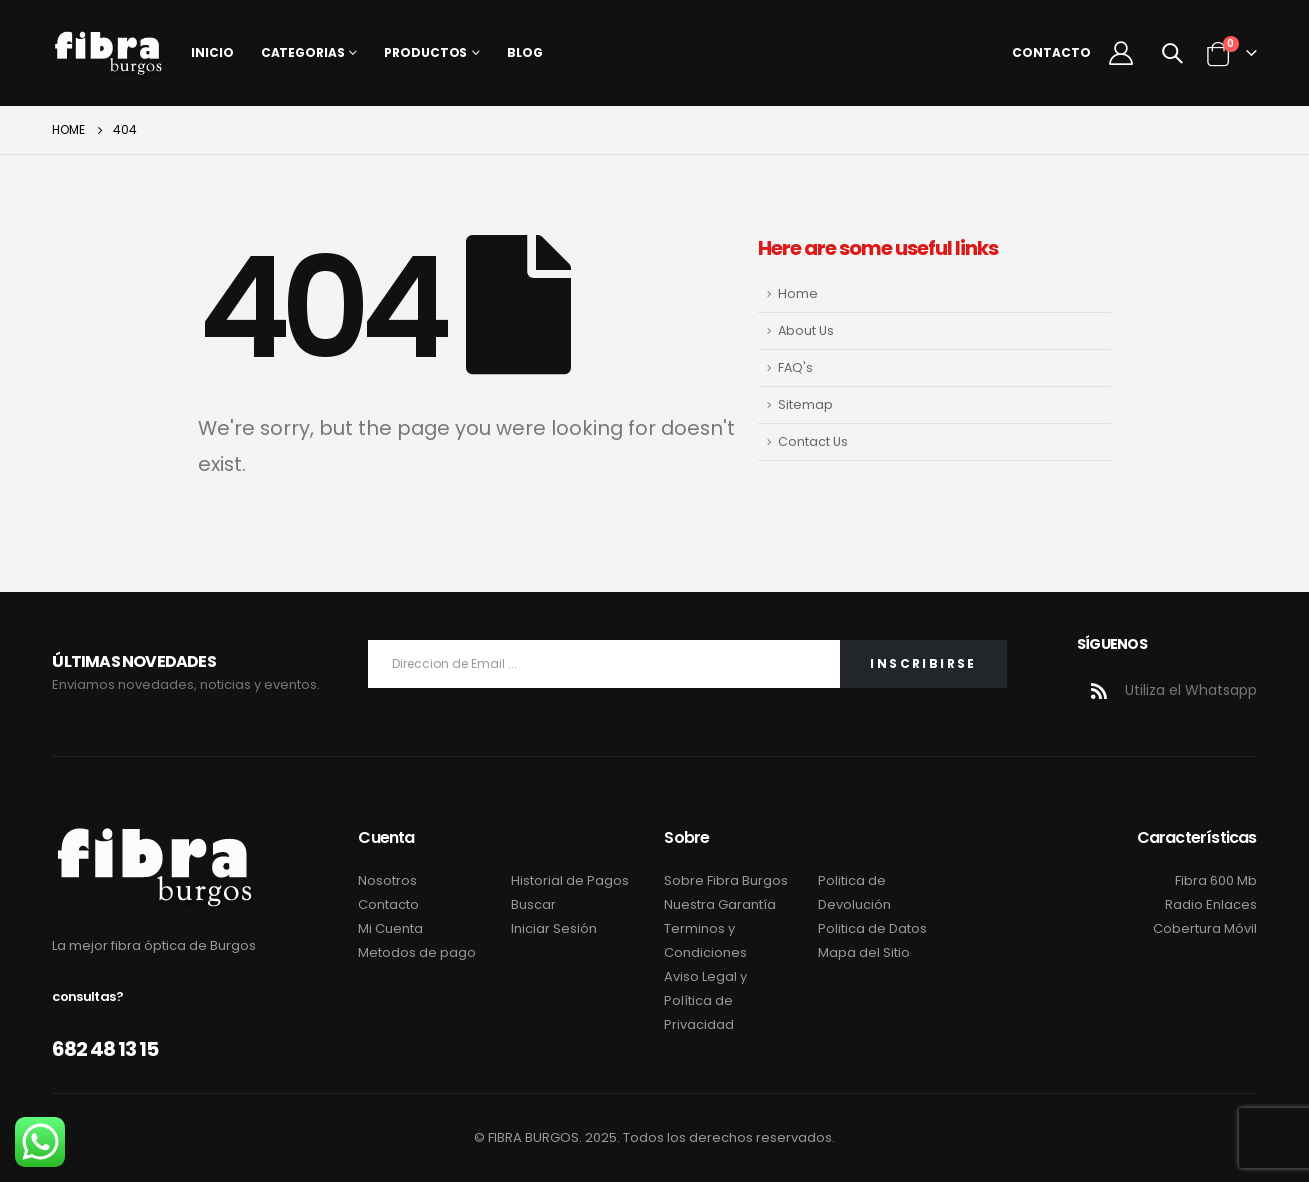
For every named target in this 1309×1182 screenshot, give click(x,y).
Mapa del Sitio (864, 952)
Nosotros (387, 880)
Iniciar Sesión (554, 928)
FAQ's (795, 367)
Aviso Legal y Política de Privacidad (705, 1000)
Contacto (1051, 52)
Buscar (533, 904)
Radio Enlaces (1211, 904)
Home (798, 293)
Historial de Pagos (570, 880)
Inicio (212, 52)
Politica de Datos (872, 928)
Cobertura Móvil (1205, 928)
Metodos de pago (417, 952)
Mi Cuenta (390, 928)
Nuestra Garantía (720, 904)
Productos (425, 52)
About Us (806, 330)
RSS (1099, 691)
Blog (525, 52)
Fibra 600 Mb (1216, 880)
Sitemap (805, 404)
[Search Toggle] (1172, 53)
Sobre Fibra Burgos (726, 880)
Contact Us (813, 441)
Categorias (303, 52)
